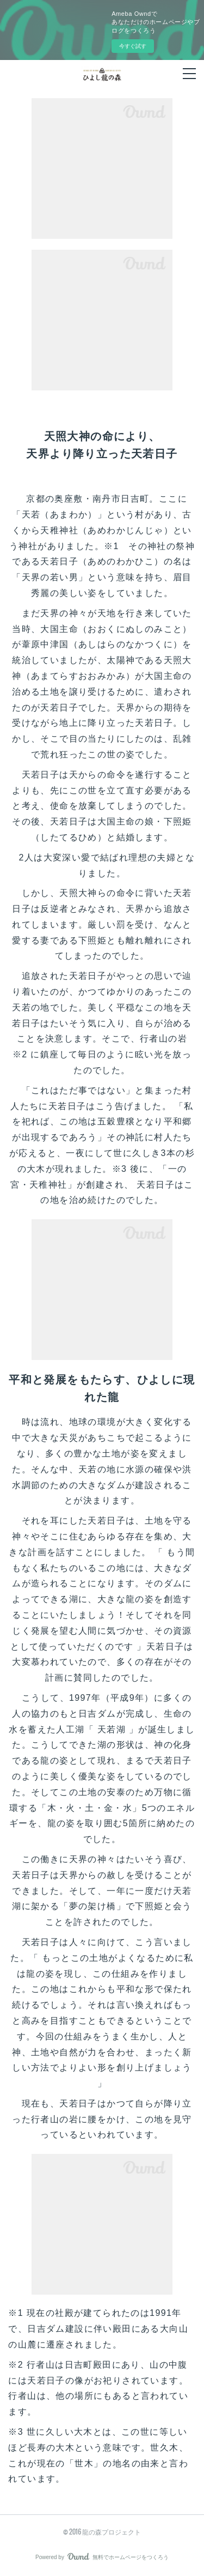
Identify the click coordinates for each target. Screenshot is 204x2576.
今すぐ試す (132, 46)
